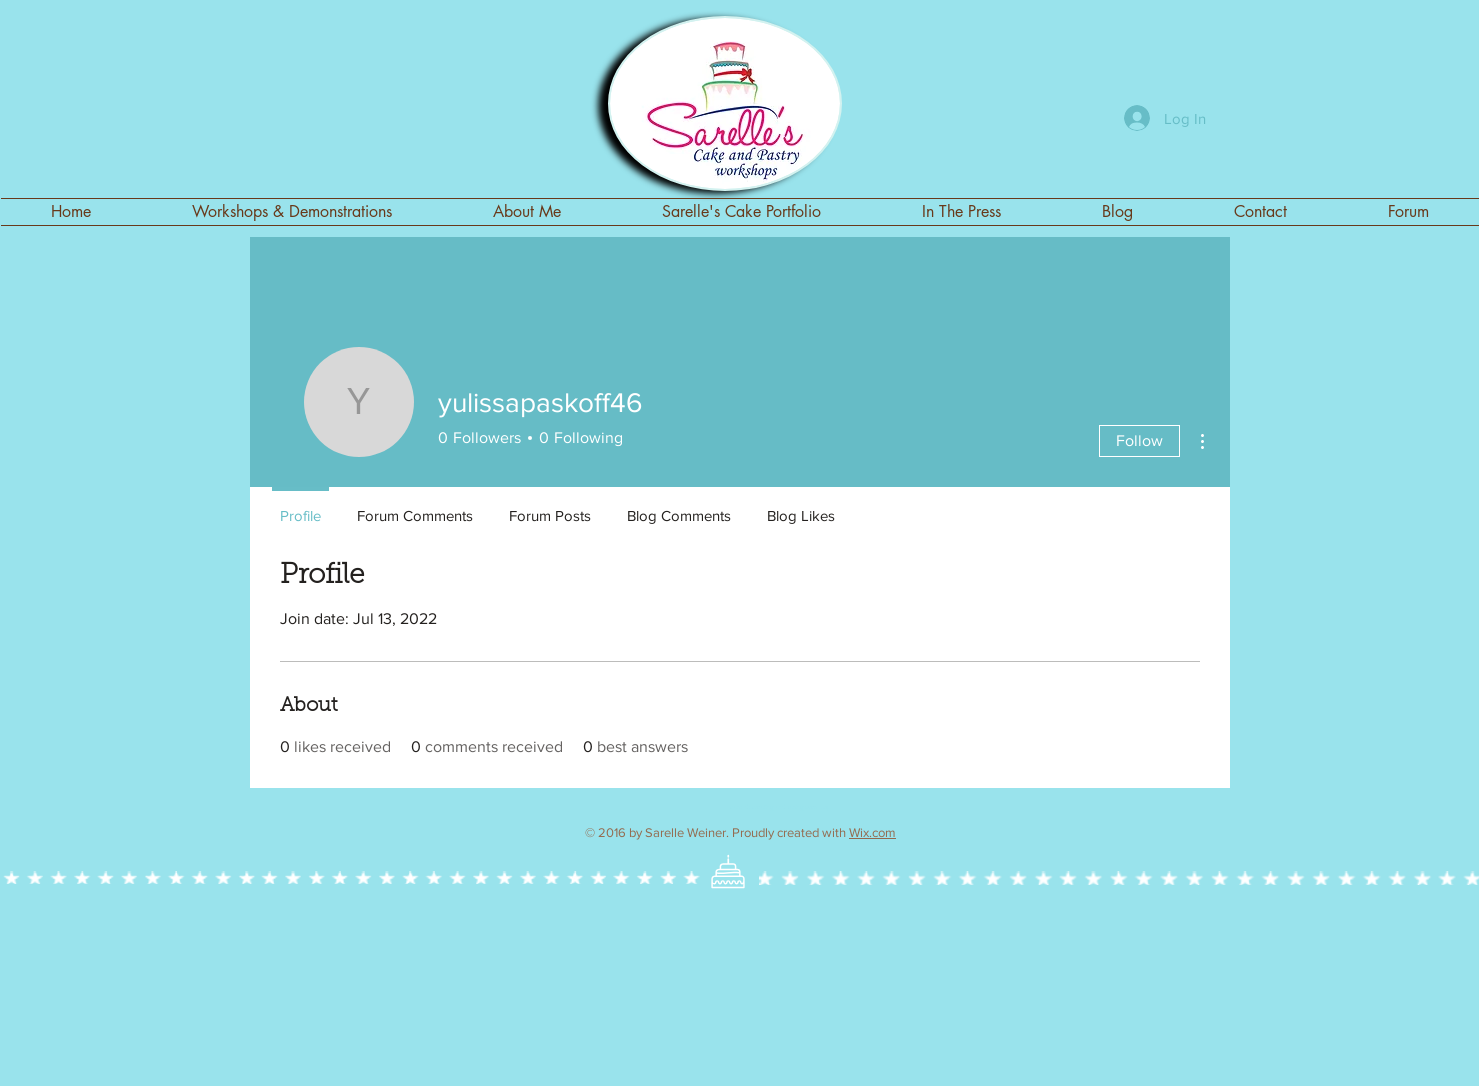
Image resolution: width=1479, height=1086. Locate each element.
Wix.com (872, 832)
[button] (742, 212)
